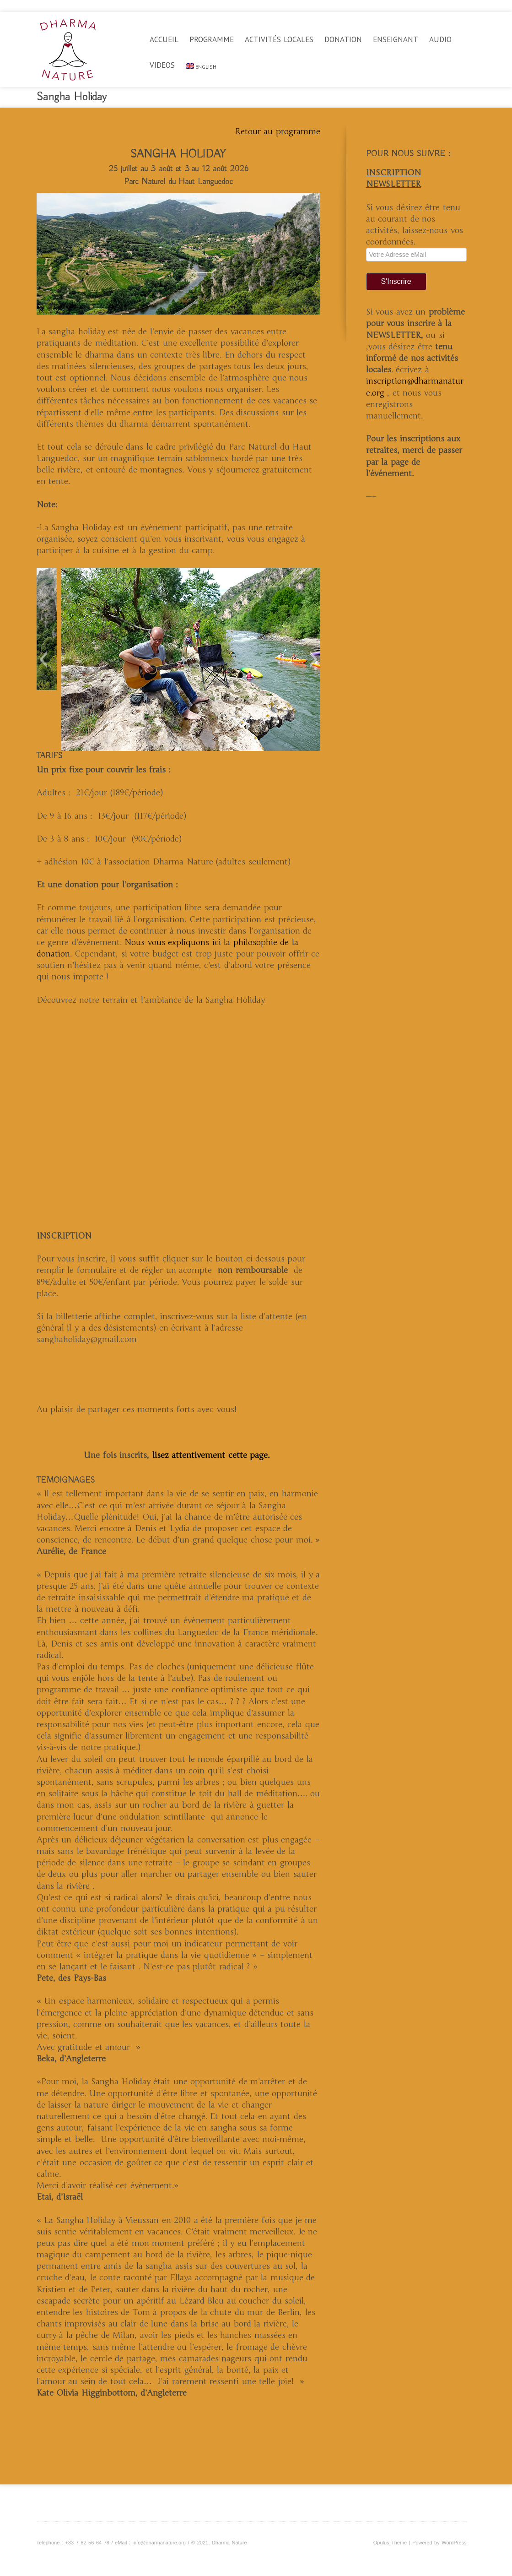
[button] (43, 659)
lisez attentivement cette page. (212, 1455)
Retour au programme (277, 131)
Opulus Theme (390, 2542)
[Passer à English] (201, 73)
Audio (440, 39)
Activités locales (279, 39)
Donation (343, 39)
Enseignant (395, 39)
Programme (211, 39)
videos (162, 65)
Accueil (164, 39)
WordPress (454, 2542)
